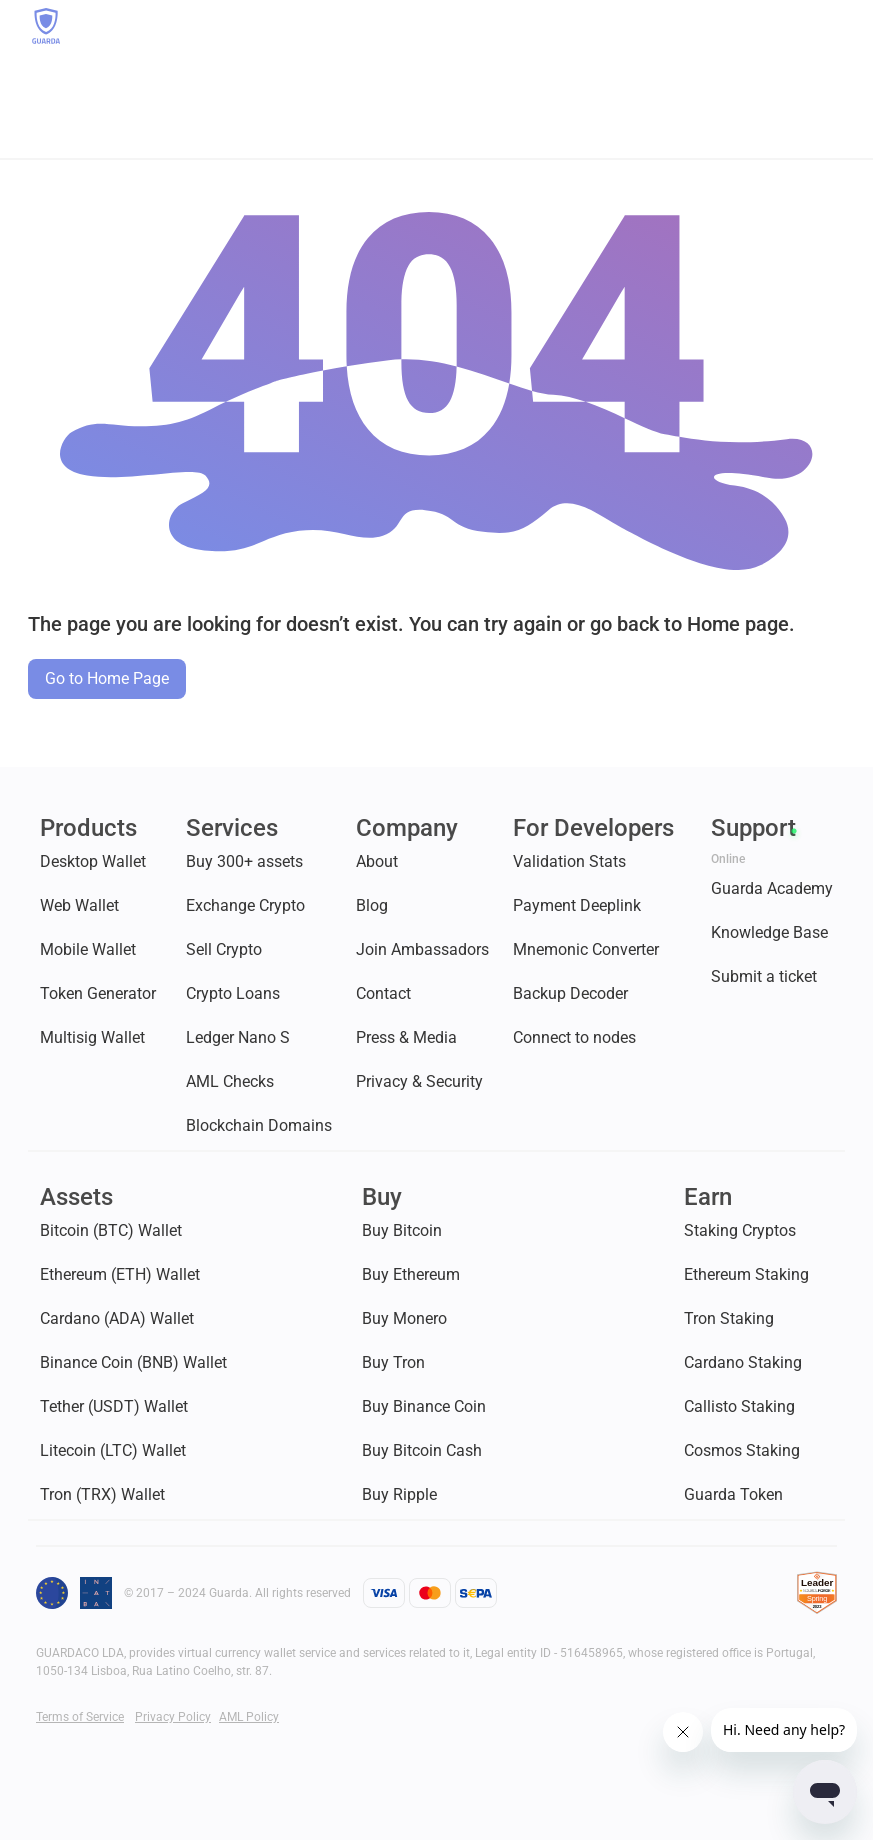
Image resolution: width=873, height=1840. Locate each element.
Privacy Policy (173, 1717)
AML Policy (249, 1717)
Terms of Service (80, 1717)
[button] (831, 26)
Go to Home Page (107, 678)
